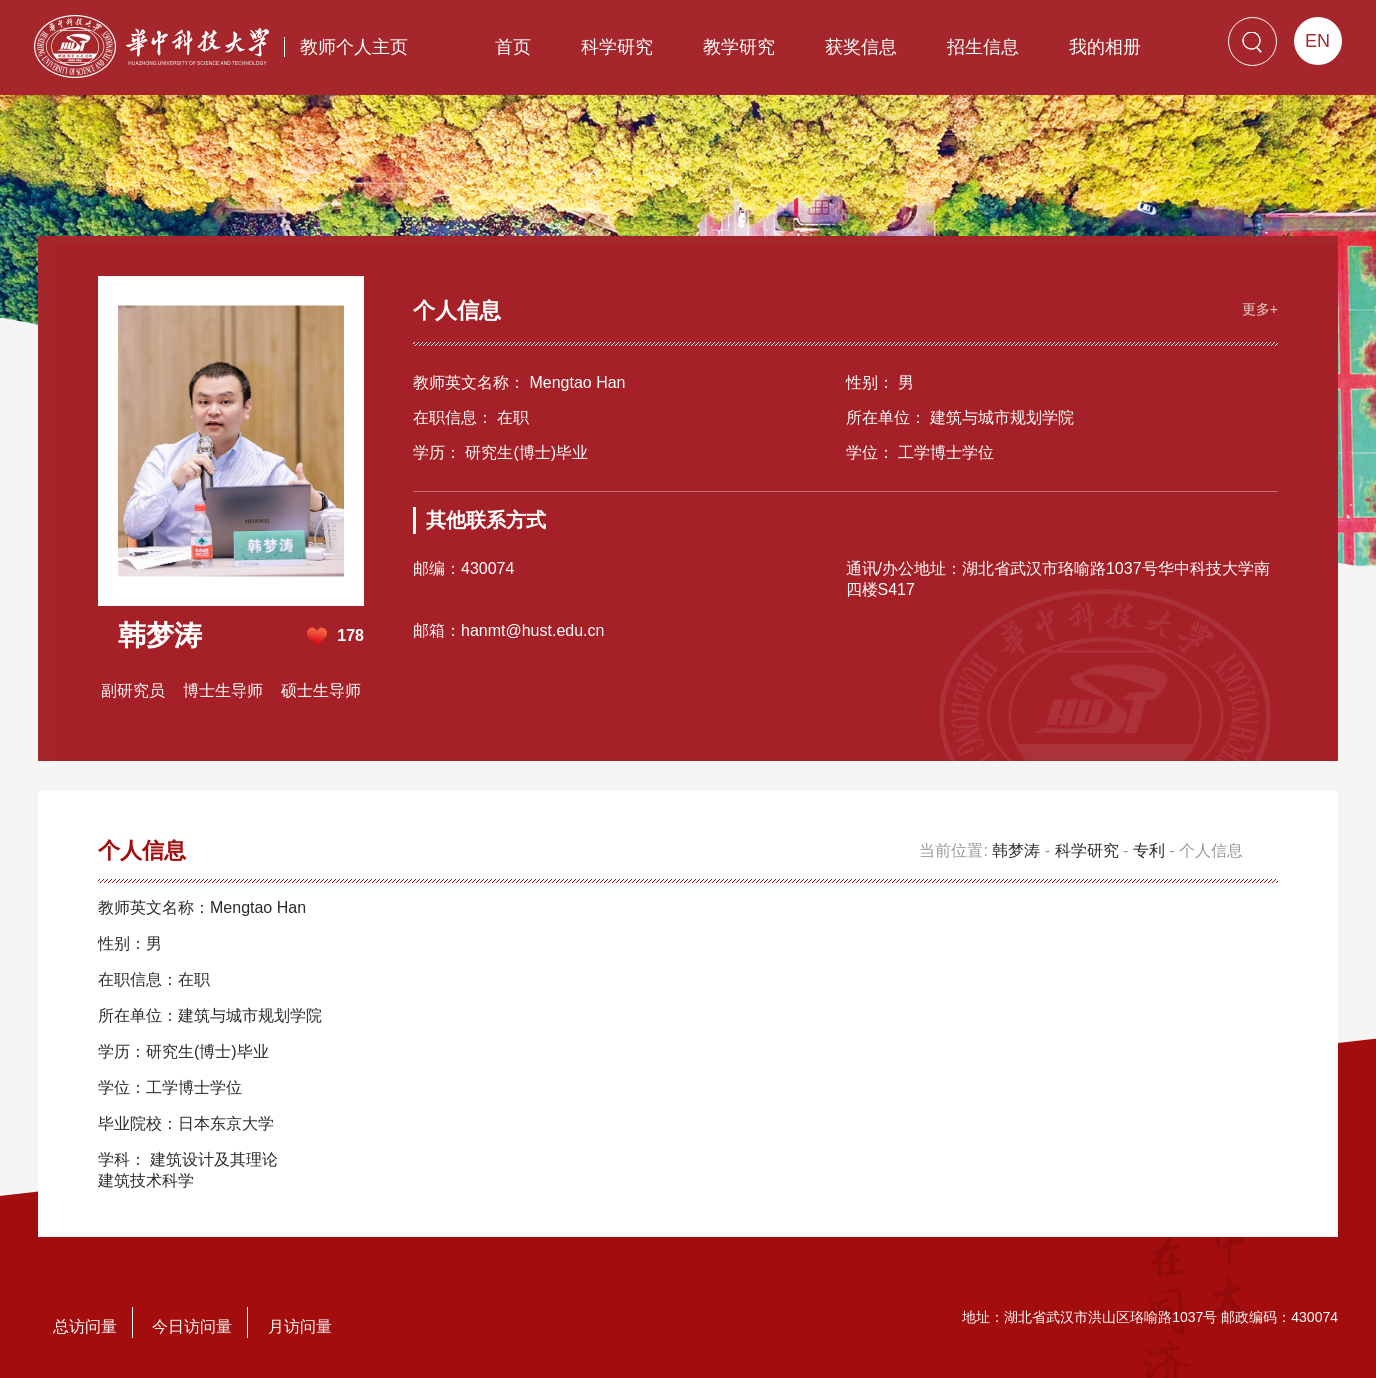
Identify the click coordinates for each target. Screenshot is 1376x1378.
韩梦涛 (1016, 850)
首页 (513, 47)
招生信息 (983, 47)
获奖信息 (861, 47)
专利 (1149, 850)
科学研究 (617, 47)
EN (1317, 41)
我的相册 (1105, 47)
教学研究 (739, 47)
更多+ (1260, 309)
